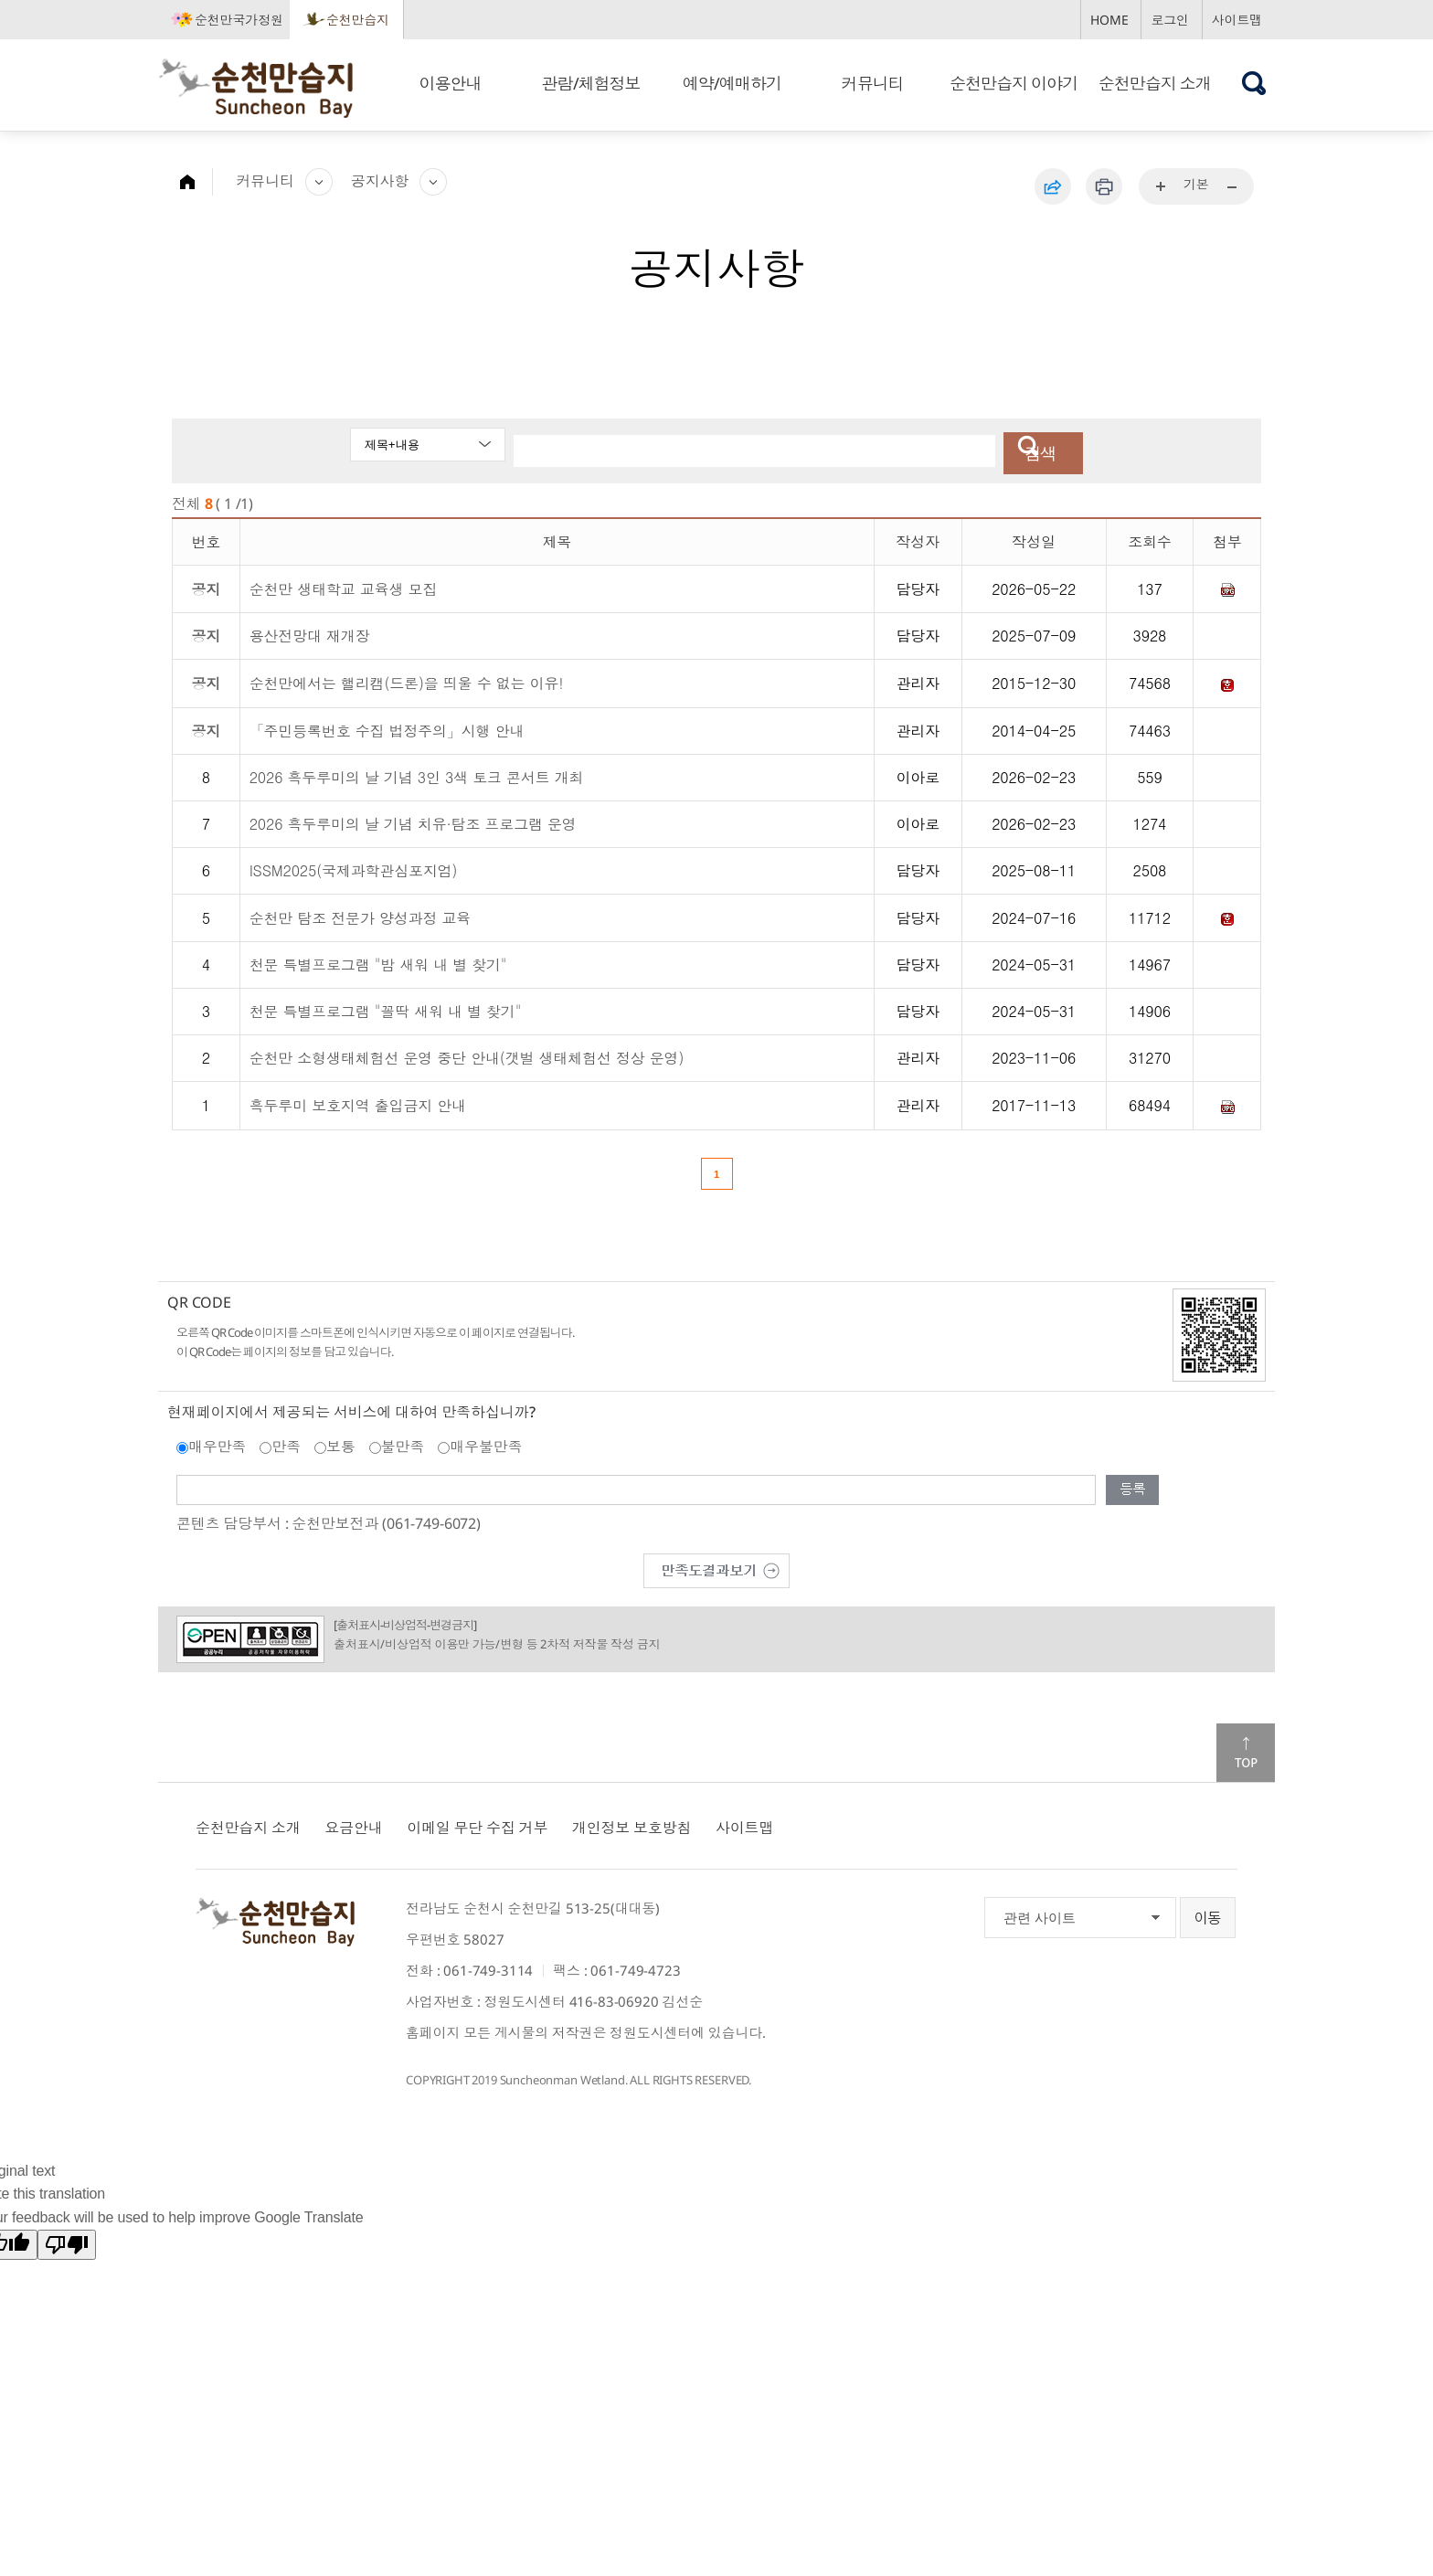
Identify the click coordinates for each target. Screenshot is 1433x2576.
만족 (286, 1442)
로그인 (1170, 19)
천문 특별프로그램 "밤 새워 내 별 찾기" (378, 959)
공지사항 (380, 181)
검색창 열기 (1254, 83)
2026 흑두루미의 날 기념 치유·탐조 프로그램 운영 (413, 818)
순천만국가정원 (239, 19)
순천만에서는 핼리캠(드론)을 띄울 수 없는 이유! (406, 678)
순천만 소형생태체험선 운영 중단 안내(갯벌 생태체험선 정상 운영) (467, 1053)
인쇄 (1104, 186)
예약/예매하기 (732, 83)
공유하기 (1053, 186)
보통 (341, 1442)
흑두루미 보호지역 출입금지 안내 (357, 1100)
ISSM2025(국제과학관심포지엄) (353, 864)
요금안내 (353, 1823)
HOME (1109, 19)
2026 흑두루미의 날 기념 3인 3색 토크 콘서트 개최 (416, 771)
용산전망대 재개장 (309, 630)
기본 (1196, 184)
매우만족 (217, 1442)
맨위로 (1245, 1748)
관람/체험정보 (591, 83)
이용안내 (450, 83)
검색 (1029, 449)
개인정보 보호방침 (632, 1823)
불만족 (403, 1442)
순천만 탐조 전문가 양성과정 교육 (360, 912)
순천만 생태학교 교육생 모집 (343, 583)
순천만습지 (357, 19)
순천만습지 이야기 (1013, 83)
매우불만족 (486, 1442)
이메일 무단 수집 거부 (477, 1823)
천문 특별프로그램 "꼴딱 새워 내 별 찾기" (385, 1006)
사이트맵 (1237, 19)
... (1161, 187)
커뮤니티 (873, 83)
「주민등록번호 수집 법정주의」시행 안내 (387, 725)
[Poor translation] (66, 2239)
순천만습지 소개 (1155, 83)
